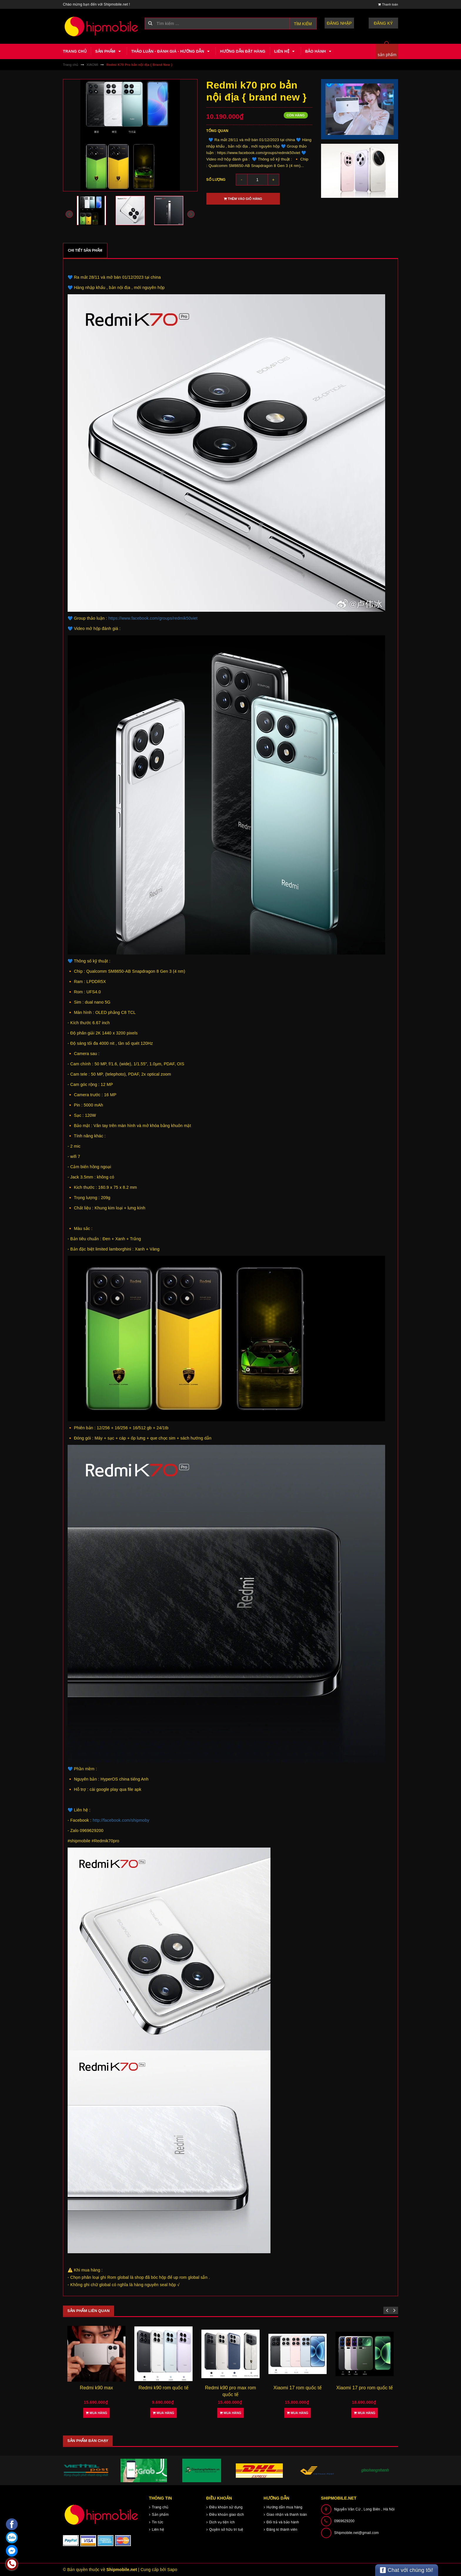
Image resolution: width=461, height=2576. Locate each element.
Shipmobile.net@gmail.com (356, 2533)
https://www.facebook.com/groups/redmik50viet (153, 618)
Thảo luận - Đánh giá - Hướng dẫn (171, 51)
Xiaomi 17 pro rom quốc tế (364, 2387)
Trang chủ (74, 51)
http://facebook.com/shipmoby (121, 1820)
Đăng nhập (339, 23)
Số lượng (216, 180)
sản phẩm (387, 54)
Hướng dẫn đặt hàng (242, 51)
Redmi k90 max (96, 2387)
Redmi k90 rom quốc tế (163, 2387)
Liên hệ (285, 51)
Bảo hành (319, 51)
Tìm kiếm (303, 23)
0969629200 (344, 2521)
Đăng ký (383, 23)
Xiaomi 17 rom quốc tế (297, 2387)
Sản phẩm (108, 51)
